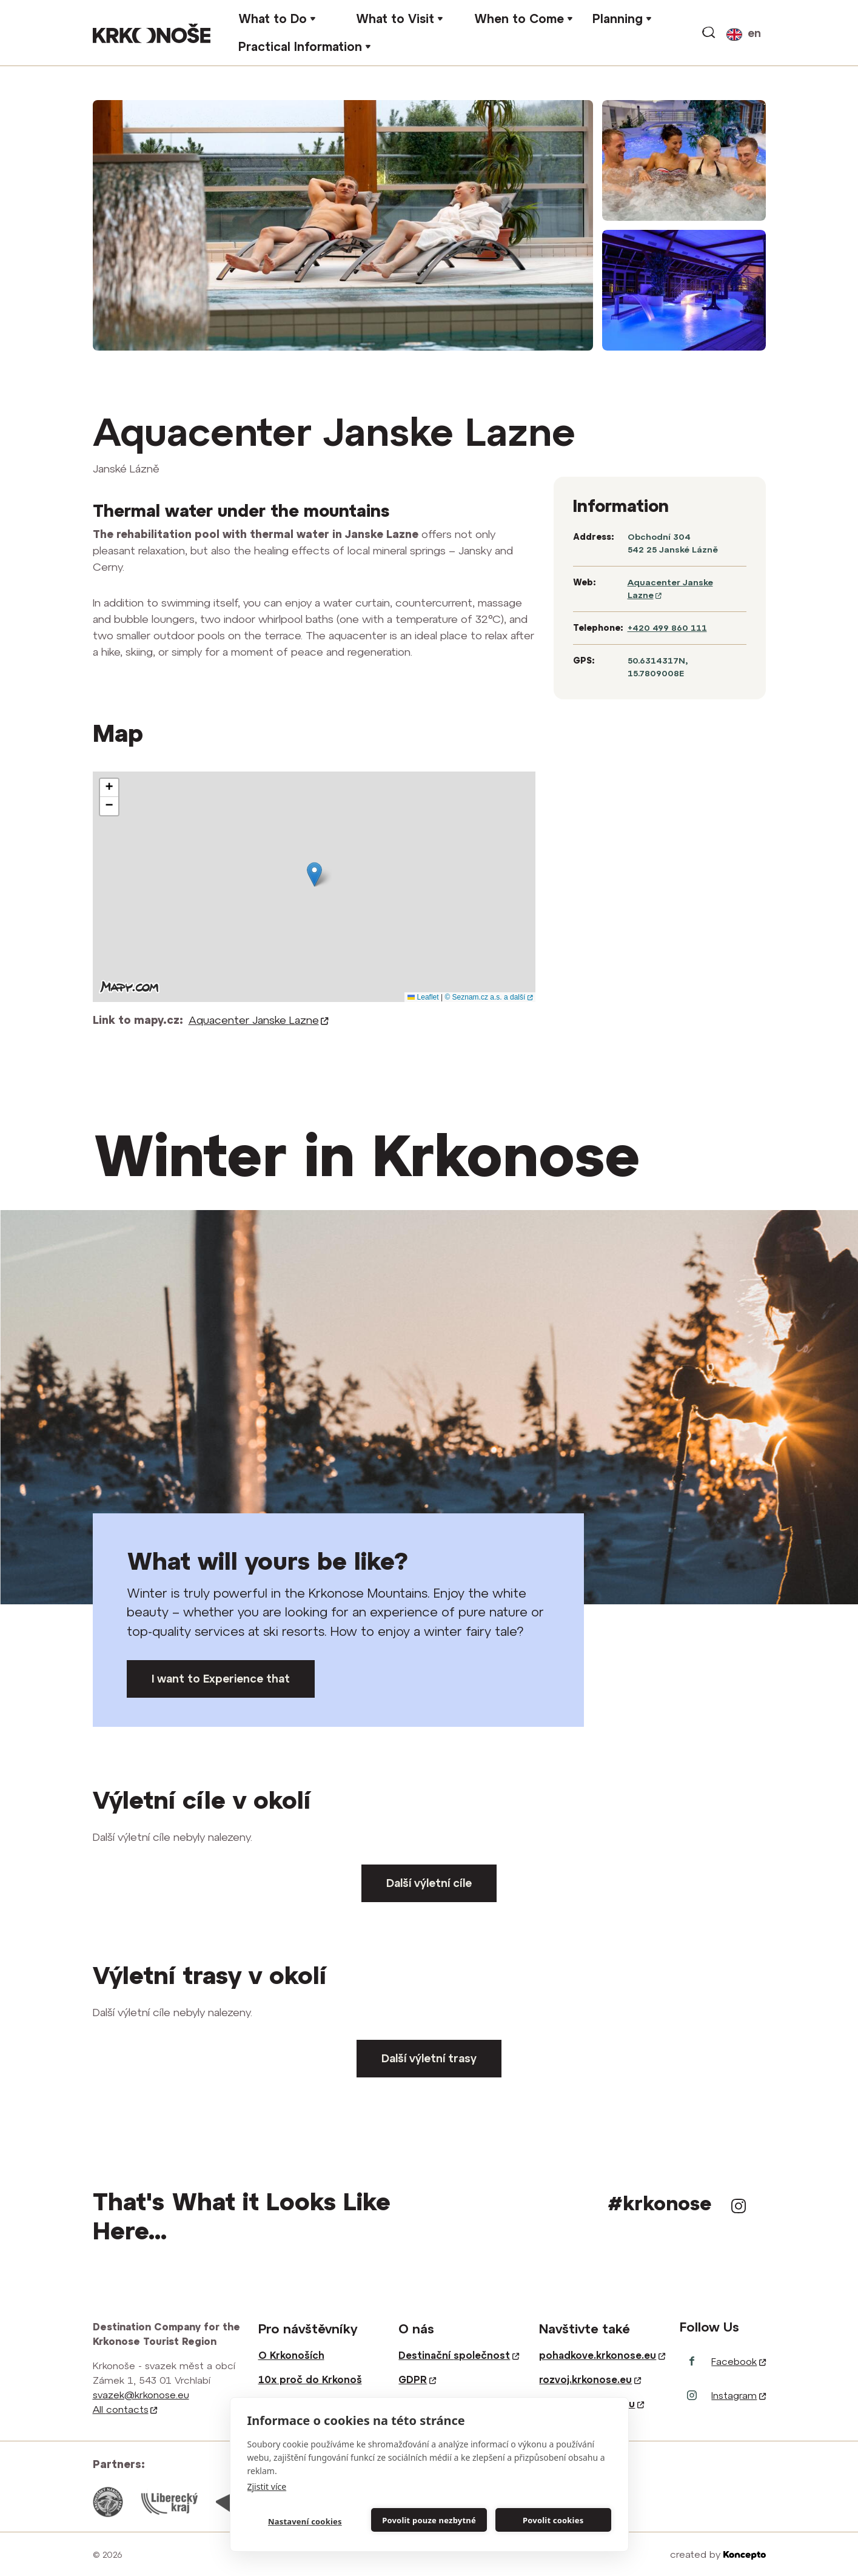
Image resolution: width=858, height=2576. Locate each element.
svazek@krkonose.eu (141, 2394)
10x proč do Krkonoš (310, 2379)
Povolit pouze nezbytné (429, 2520)
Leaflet (422, 997)
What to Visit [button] (395, 18)
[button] (314, 874)
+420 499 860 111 (667, 628)
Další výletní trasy (429, 2058)
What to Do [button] (272, 18)
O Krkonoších (291, 2355)
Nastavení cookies (305, 2521)
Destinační (458, 2355)
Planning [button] (617, 18)
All (125, 2409)
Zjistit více (267, 2486)
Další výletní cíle (429, 1883)
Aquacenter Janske (259, 1020)
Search (709, 32)
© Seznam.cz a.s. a (488, 997)
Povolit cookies (553, 2520)
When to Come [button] (519, 18)
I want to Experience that (221, 1678)
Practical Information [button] (300, 46)
